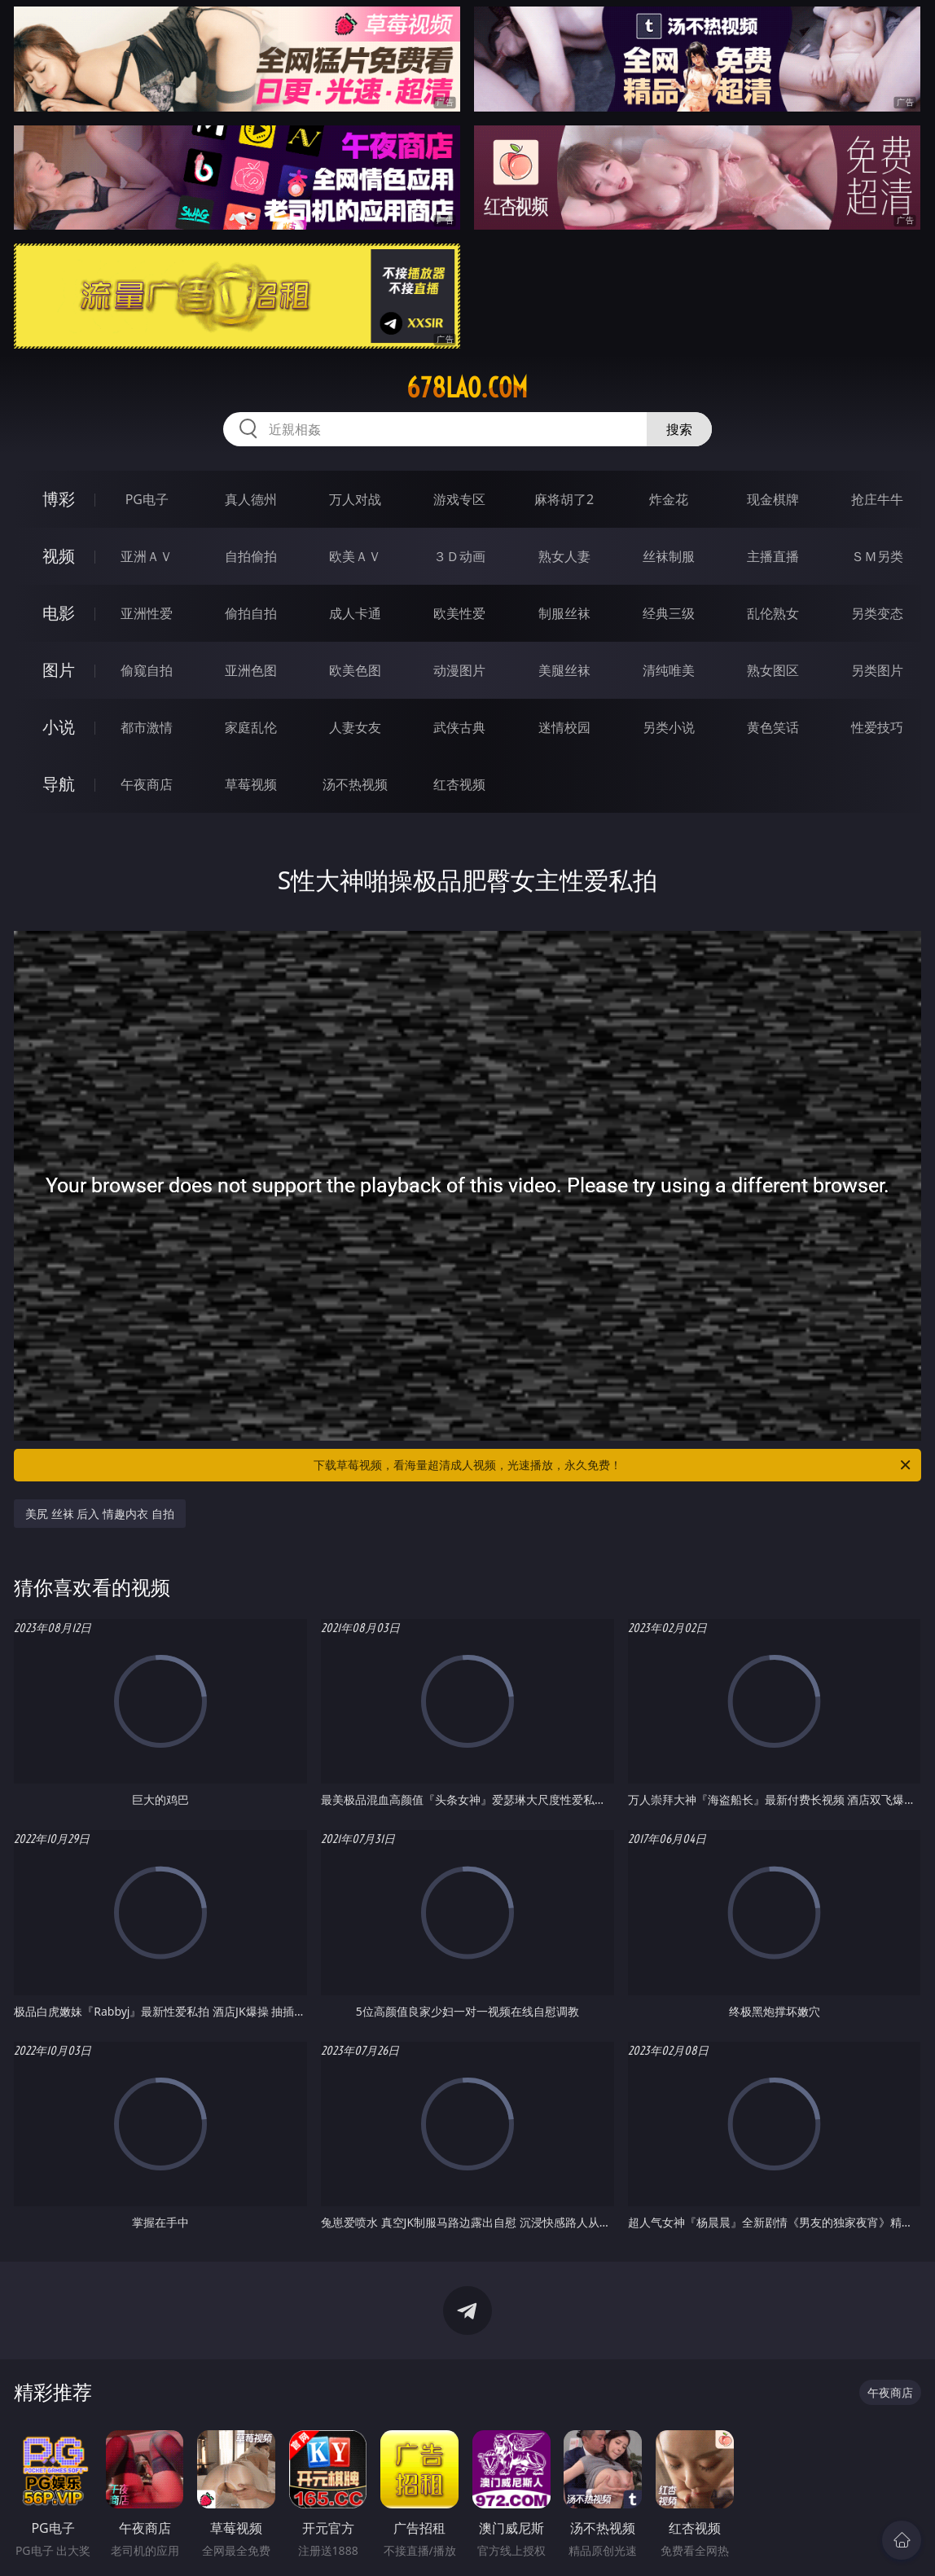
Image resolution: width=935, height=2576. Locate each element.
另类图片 (877, 670)
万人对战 (355, 499)
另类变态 (877, 613)
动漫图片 (459, 670)
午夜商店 (147, 784)
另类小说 (669, 727)
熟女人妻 (564, 556)
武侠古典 (459, 727)
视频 (58, 556)
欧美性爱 (459, 613)
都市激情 (147, 727)
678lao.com (467, 387)
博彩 (58, 499)
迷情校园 (564, 727)
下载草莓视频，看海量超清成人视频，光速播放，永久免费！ (613, 1465)
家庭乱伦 (251, 727)
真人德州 (251, 499)
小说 (58, 727)
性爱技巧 (877, 727)
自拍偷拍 (251, 556)
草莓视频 (251, 784)
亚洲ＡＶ (147, 556)
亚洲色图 (251, 670)
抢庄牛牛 (877, 499)
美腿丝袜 (564, 670)
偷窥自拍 (147, 670)
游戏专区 (459, 499)
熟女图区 (773, 670)
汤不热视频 (355, 784)
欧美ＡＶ (355, 556)
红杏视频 (459, 784)
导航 (58, 784)
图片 (58, 670)
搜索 (679, 429)
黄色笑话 (773, 727)
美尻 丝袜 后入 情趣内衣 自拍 (99, 1513)
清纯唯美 (669, 670)
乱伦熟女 (773, 613)
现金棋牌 (773, 499)
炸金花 (668, 499)
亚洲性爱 (147, 613)
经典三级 (669, 613)
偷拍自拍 (251, 613)
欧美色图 (355, 670)
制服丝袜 (564, 613)
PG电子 (147, 499)
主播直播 (773, 556)
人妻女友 (355, 727)
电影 (58, 613)
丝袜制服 (669, 556)
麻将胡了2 (564, 499)
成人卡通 (355, 613)
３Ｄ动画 (459, 556)
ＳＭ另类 (877, 556)
